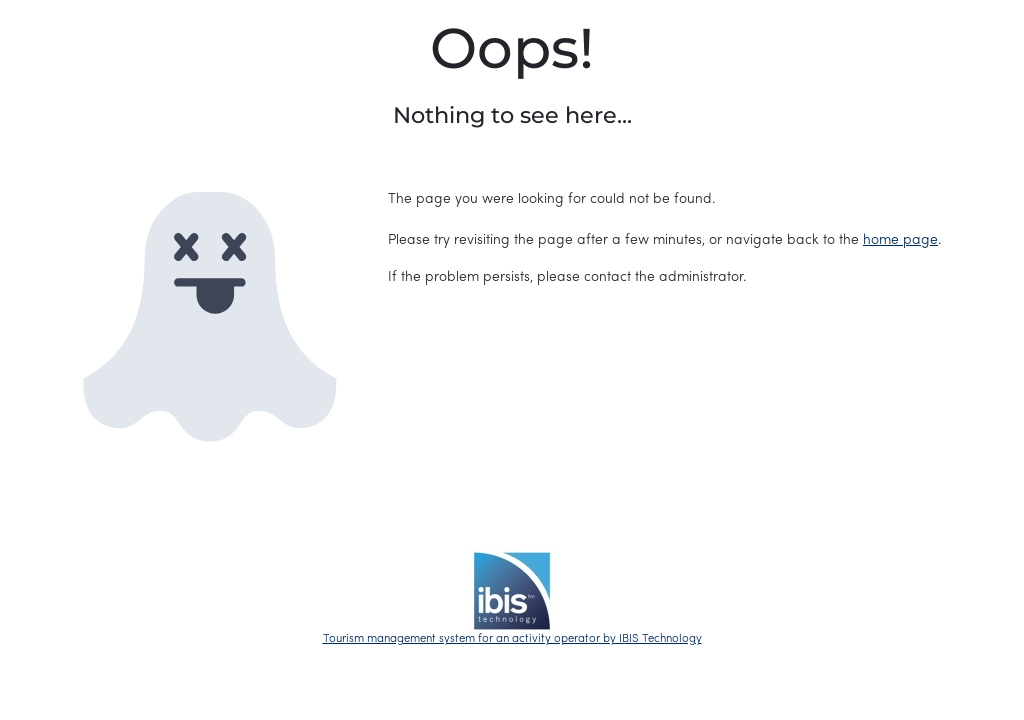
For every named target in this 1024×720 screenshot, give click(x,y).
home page (900, 240)
